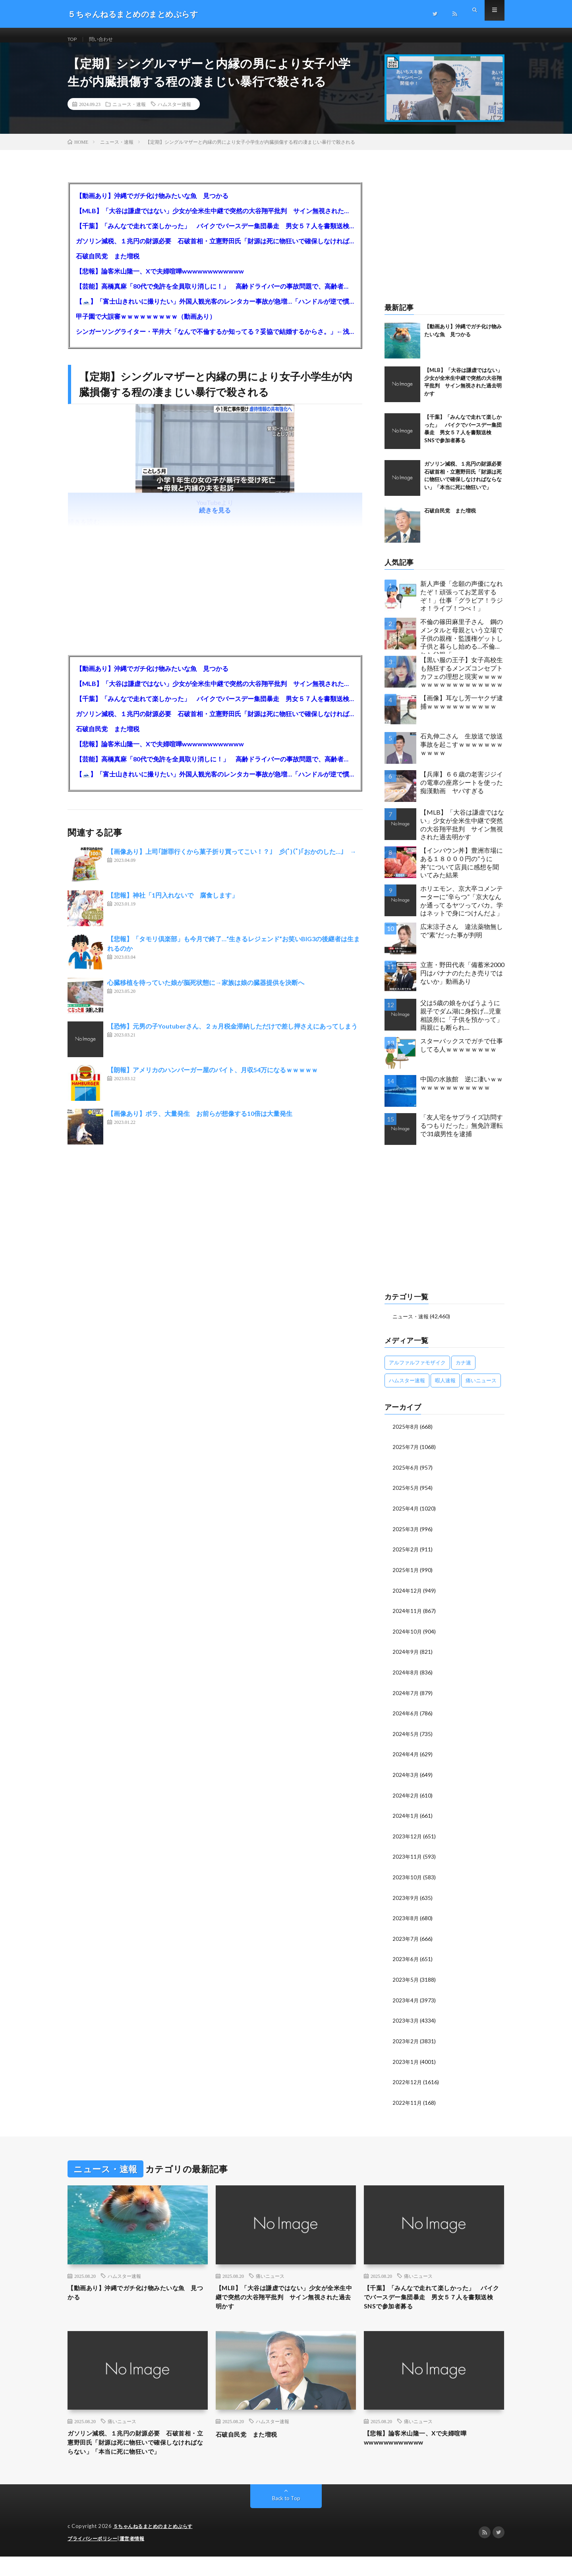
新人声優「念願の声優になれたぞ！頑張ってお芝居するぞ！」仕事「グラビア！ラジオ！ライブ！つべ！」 (461, 605)
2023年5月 (405, 1982)
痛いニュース (270, 2276)
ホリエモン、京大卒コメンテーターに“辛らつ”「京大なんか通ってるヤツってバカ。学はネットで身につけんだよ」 (461, 910)
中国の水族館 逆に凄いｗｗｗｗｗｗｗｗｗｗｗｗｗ (461, 1092)
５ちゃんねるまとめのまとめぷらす (156, 2546)
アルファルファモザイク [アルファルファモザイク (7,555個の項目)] (417, 1371)
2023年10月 (407, 1880)
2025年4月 (405, 1516)
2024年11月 (407, 1617)
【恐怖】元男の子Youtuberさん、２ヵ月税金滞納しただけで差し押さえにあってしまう (232, 1035)
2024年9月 (405, 1658)
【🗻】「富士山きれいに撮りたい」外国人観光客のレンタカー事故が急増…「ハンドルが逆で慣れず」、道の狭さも (215, 310)
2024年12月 (407, 1597)
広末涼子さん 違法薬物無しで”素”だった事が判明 (461, 940)
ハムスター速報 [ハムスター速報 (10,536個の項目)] (407, 1389)
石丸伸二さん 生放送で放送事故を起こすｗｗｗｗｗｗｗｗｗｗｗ (461, 753)
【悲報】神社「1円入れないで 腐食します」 (172, 904)
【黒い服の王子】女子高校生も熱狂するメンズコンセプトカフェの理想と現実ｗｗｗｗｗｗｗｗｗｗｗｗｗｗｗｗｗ (461, 681)
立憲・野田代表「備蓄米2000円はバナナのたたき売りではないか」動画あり (462, 982)
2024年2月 (405, 1799)
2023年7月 (405, 1941)
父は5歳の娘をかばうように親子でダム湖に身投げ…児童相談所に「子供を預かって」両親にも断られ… (461, 1024)
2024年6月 (405, 1718)
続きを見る (215, 519)
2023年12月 (407, 1840)
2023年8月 (405, 1921)
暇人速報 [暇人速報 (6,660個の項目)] (445, 1389)
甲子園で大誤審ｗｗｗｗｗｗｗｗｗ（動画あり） (146, 325)
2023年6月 (405, 1961)
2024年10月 (407, 1637)
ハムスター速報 (174, 113)
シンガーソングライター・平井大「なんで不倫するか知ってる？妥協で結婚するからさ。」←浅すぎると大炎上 (215, 340)
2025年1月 (405, 1577)
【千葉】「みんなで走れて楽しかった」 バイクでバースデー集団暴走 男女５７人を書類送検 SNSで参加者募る (215, 235)
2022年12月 (407, 2083)
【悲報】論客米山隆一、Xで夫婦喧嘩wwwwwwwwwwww (160, 280)
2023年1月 (405, 2063)
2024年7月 (405, 1698)
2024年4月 (405, 1759)
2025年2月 (405, 1556)
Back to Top (286, 2518)
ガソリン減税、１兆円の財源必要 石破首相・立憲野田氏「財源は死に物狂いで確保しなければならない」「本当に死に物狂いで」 (215, 250)
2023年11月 (407, 1860)
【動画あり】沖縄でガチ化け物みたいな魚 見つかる (152, 204)
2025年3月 (405, 1536)
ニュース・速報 (129, 113)
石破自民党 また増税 (107, 265)
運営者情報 (137, 2558)
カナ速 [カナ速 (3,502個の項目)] (463, 1371)
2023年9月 (405, 1901)
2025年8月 (405, 1435)
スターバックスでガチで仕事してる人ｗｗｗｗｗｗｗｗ (461, 1054)
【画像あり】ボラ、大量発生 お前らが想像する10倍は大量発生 (199, 1123)
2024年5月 (405, 1739)
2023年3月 (405, 2022)
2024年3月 (405, 1779)
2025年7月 (405, 1455)
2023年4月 (405, 2002)
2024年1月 (405, 1820)
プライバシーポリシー (94, 2558)
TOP (73, 39)
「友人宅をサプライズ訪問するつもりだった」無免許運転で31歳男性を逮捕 (461, 1134)
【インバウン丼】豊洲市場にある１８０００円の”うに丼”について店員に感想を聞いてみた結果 (461, 871)
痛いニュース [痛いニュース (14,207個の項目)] (481, 1389)
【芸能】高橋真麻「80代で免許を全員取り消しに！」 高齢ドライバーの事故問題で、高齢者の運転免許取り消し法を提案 (215, 295)
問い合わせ (106, 39)
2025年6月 (405, 1475)
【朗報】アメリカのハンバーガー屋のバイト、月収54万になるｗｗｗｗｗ (212, 1079)
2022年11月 (407, 2103)
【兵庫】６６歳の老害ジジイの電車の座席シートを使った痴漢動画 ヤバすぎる (461, 791)
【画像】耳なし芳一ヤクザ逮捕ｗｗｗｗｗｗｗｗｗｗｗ (461, 711)
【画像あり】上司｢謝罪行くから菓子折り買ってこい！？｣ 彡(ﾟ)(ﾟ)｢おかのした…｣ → (231, 861)
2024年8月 (405, 1678)
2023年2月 (405, 2042)
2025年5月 (405, 1496)
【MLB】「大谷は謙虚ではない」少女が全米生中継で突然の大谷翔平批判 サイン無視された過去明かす (215, 219)
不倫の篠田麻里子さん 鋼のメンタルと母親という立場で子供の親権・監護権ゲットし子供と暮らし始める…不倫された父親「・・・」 (461, 645)
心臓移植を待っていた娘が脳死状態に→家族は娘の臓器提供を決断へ (205, 992)
